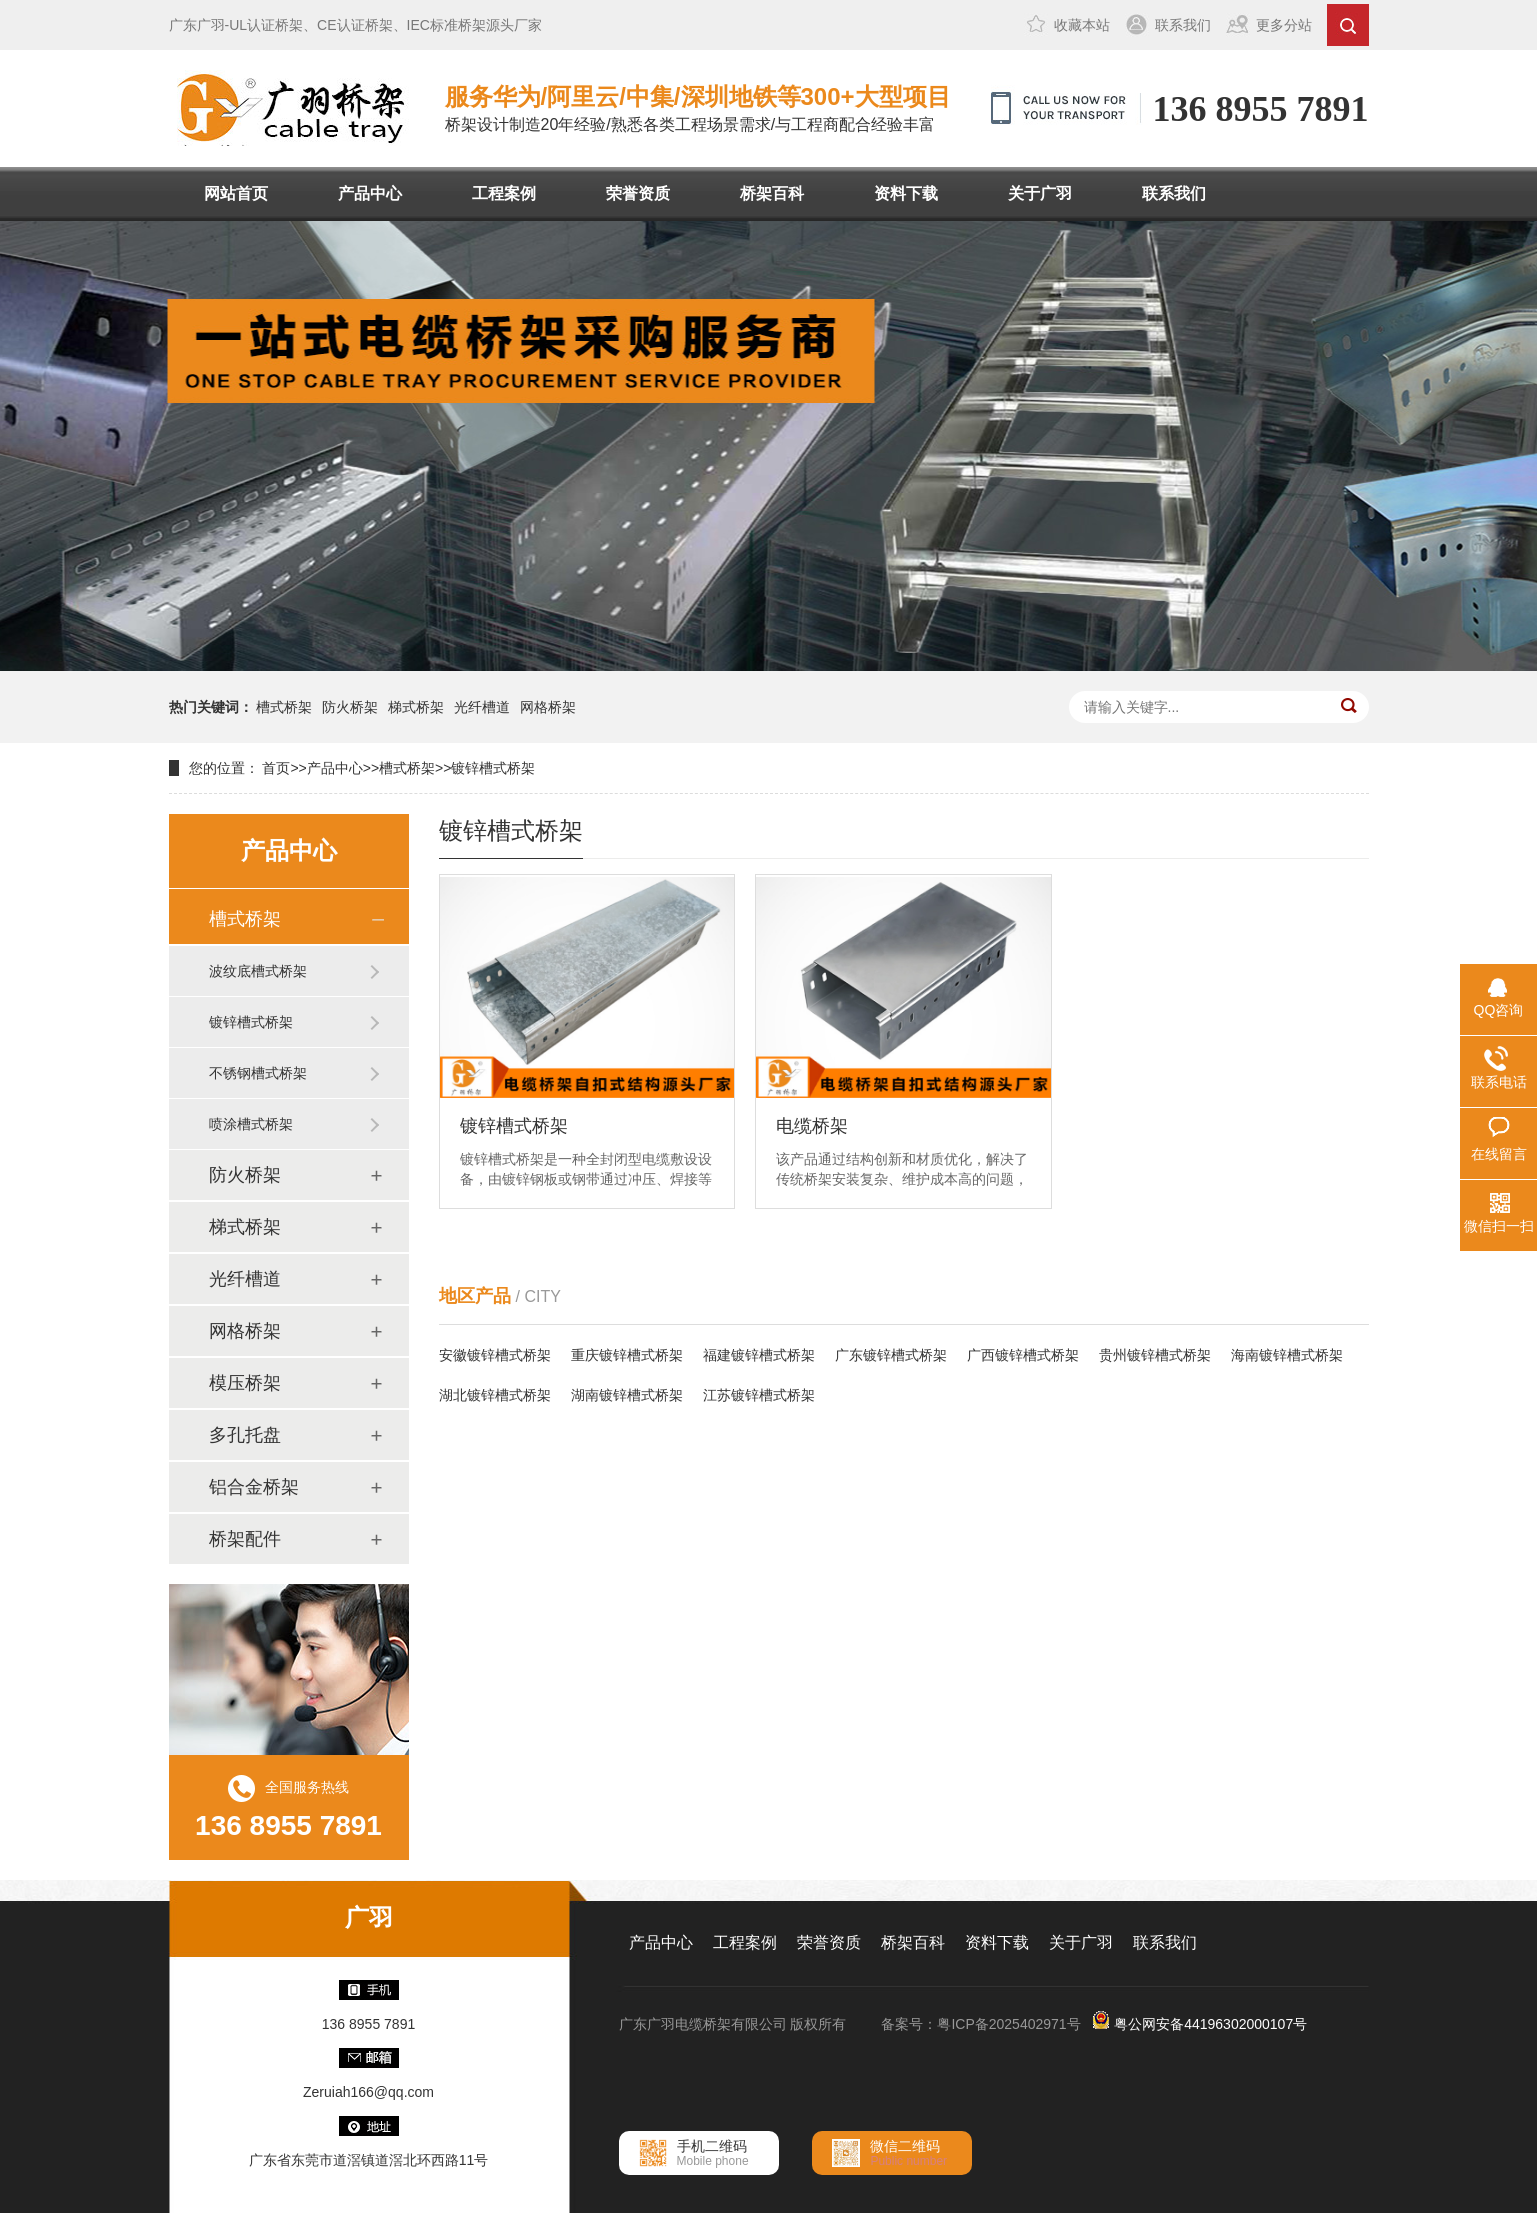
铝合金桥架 (254, 1487)
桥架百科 (772, 193)
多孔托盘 (245, 1435)
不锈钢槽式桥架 (258, 1073)
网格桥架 (548, 707)
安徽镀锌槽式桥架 (495, 1355)
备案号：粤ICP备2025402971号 (980, 2024)
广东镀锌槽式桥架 (891, 1355)
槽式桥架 (284, 707)
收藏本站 (1082, 25)
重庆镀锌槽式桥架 (627, 1355)
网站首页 (236, 193)
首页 (276, 768)
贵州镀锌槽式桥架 (1155, 1355)
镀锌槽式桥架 (493, 768)
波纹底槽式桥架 (258, 971)
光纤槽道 (482, 707)
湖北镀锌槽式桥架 (495, 1395)
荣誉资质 (638, 193)
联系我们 (1183, 25)
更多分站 (1284, 25)
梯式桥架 (416, 707)
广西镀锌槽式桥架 (1023, 1355)
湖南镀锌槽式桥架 (627, 1395)
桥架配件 (245, 1539)
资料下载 (906, 193)
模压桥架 (245, 1383)
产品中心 (370, 193)
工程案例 (504, 193)
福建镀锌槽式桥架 (759, 1355)
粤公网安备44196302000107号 (1210, 2024)
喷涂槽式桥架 (251, 1124)
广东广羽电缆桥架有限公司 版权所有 (733, 2024)
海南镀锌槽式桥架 (1287, 1355)
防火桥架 (350, 707)
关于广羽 (1040, 193)
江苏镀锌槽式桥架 (759, 1395)
